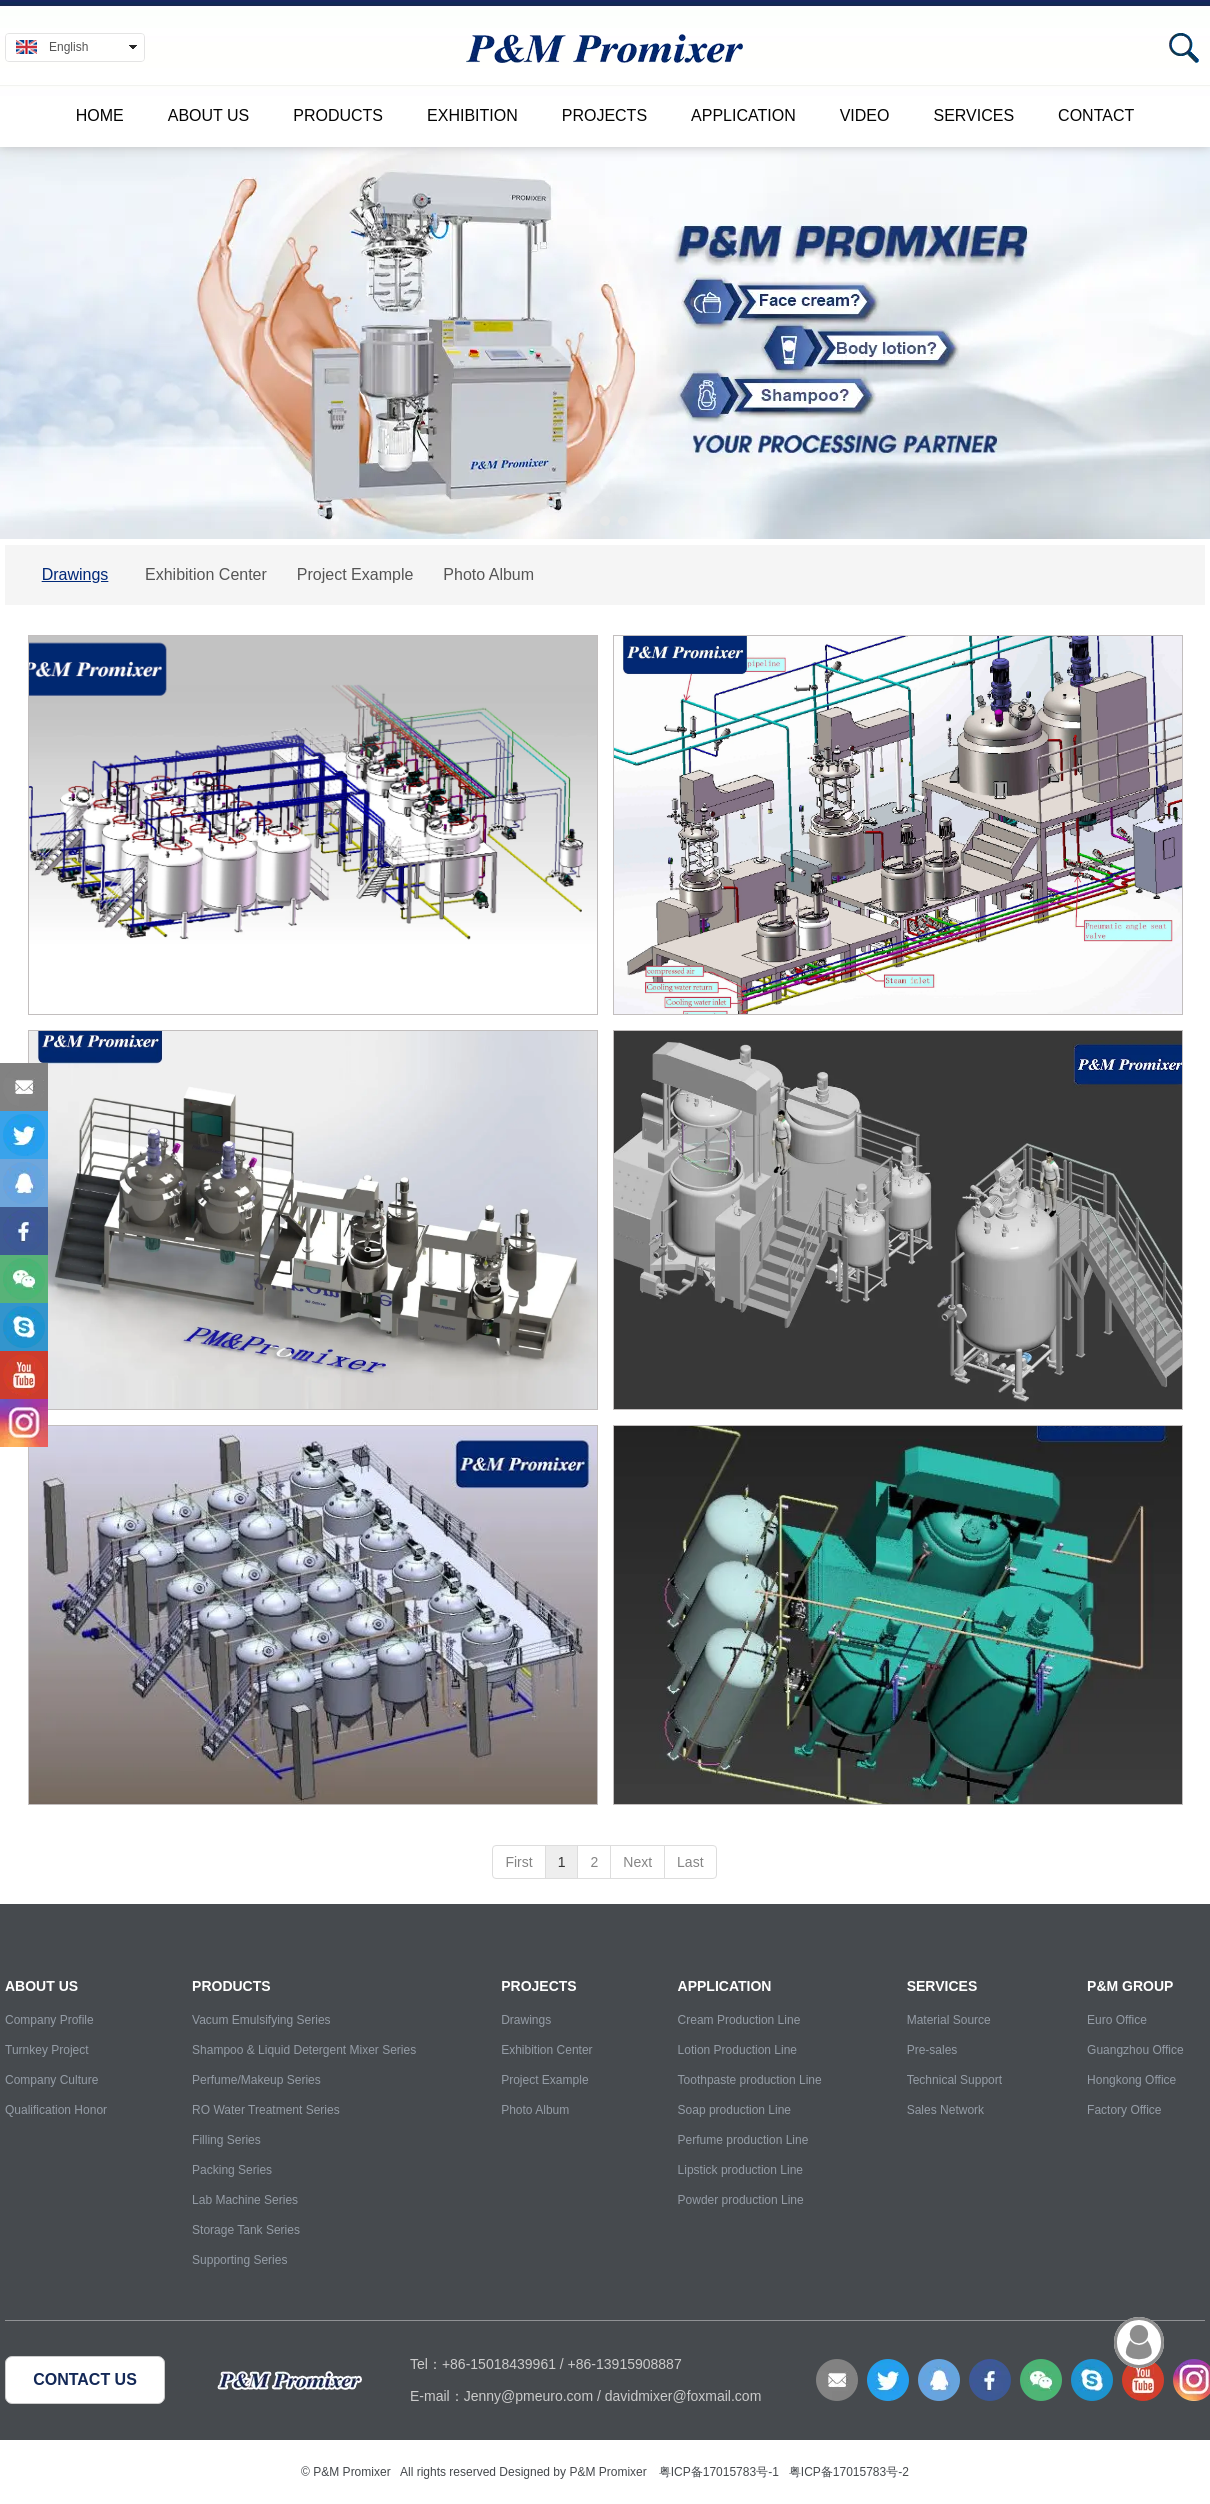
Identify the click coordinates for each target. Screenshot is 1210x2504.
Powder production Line (741, 2200)
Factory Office (1124, 2110)
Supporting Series (239, 2260)
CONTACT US (85, 2379)
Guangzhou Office (1135, 2050)
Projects (604, 115)
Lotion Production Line (737, 2050)
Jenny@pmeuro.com (528, 2396)
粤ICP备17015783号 (713, 2472)
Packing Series (232, 2170)
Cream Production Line (739, 2020)
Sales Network (945, 2110)
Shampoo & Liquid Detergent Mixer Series (304, 2050)
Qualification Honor (56, 2110)
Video (865, 115)
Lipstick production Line (740, 2170)
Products (338, 115)
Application (743, 115)
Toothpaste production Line (750, 2080)
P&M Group (1130, 1986)
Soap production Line (734, 2110)
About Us (209, 115)
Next (637, 1862)
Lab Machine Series (245, 2200)
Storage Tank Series (246, 2230)
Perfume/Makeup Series (256, 2080)
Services (973, 115)
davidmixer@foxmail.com (683, 2396)
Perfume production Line (743, 2140)
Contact (1096, 115)
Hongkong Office (1131, 2080)
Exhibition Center (546, 2050)
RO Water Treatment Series (266, 2110)
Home (100, 115)
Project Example (544, 2080)
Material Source (949, 2020)
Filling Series (226, 2140)
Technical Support (954, 2080)
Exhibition (472, 115)
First (518, 1862)
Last (690, 1862)
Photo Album (535, 2110)
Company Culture (51, 2080)
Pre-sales (932, 2050)
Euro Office (1117, 2020)
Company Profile (49, 2020)
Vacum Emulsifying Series (261, 2020)
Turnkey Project (47, 2050)
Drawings (526, 2020)
